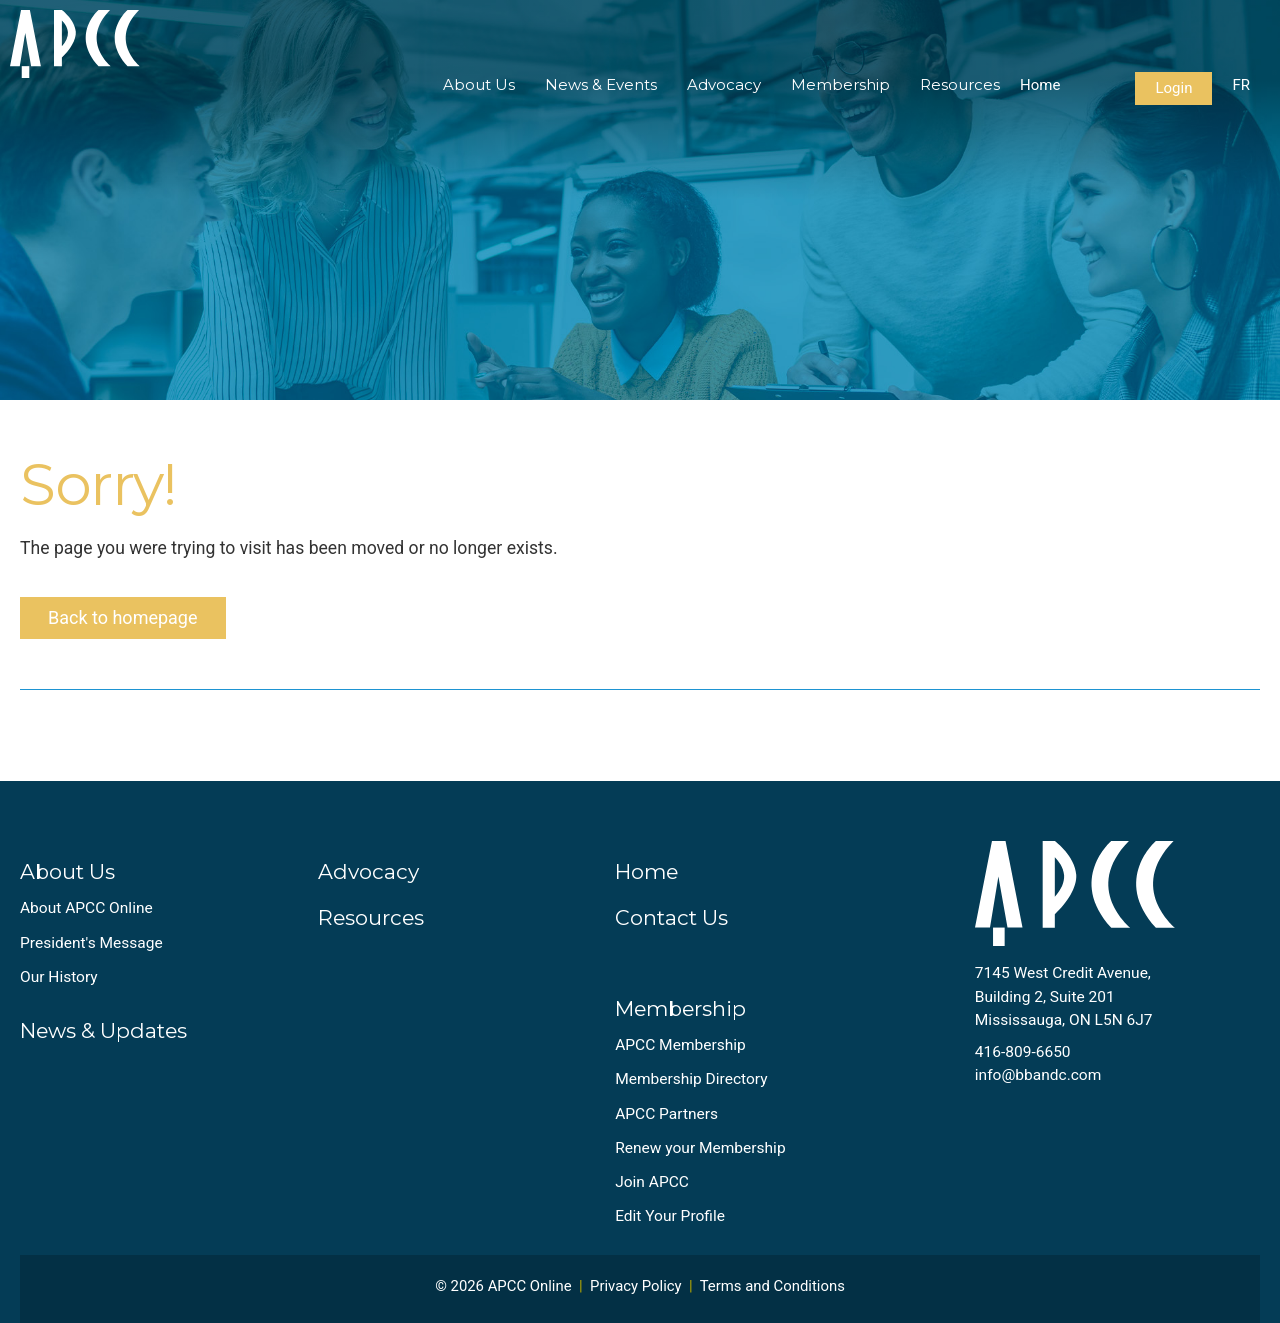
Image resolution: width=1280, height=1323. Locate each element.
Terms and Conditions (772, 1286)
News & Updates (103, 1030)
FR (1241, 85)
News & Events (601, 84)
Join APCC (652, 1182)
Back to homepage (123, 617)
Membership (840, 84)
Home (1040, 85)
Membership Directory (691, 1079)
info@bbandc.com (1038, 1075)
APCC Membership (680, 1045)
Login (1173, 88)
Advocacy (724, 84)
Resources (960, 84)
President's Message (91, 943)
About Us (479, 84)
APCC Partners (666, 1114)
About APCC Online (86, 908)
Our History (59, 977)
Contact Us (671, 917)
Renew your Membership (700, 1148)
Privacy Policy (636, 1286)
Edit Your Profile (670, 1216)
